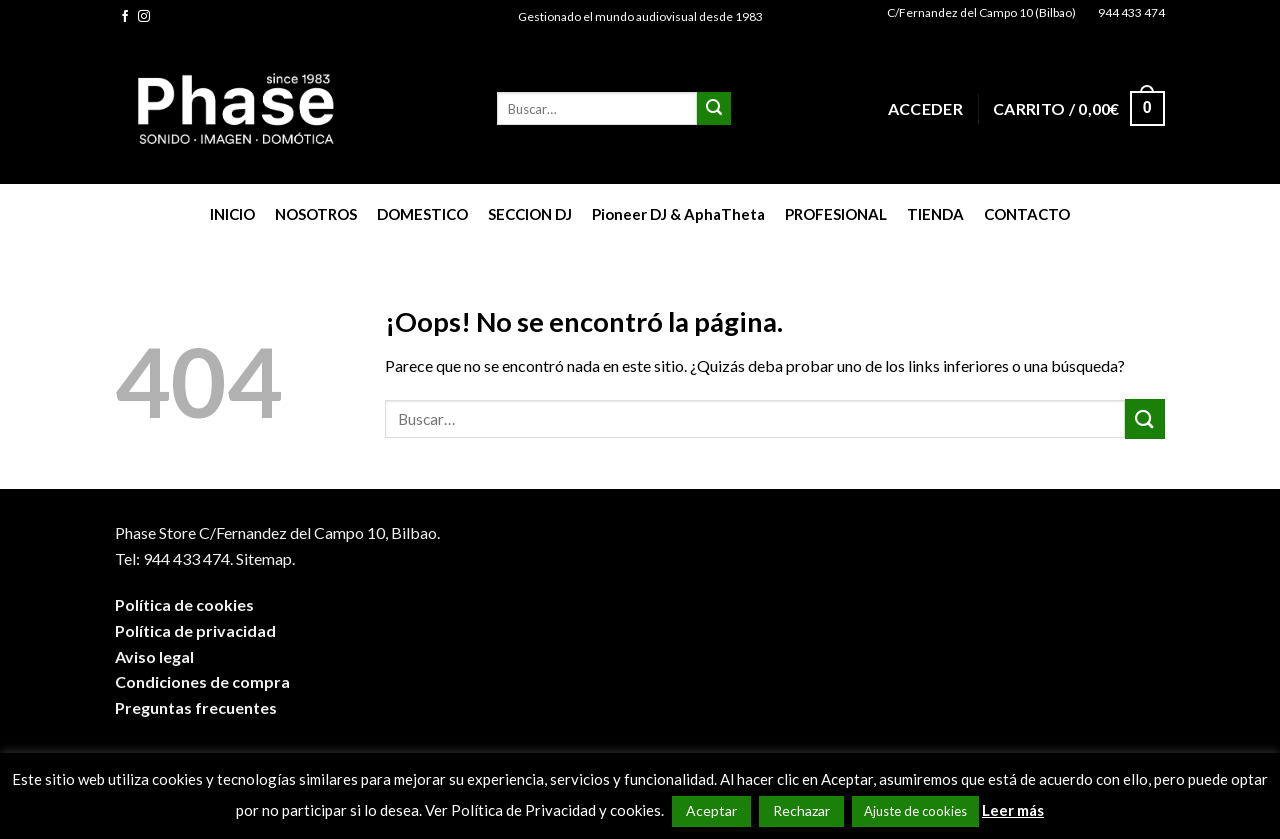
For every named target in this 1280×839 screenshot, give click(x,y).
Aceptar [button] (711, 810)
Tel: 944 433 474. (174, 558)
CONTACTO (1027, 214)
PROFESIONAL (836, 214)
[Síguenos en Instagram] (144, 17)
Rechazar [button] (801, 810)
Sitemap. (265, 558)
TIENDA (935, 214)
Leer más (1013, 810)
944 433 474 (1131, 12)
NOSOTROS (316, 214)
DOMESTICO (422, 214)
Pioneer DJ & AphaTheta (678, 214)
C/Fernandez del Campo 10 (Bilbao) (981, 12)
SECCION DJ (530, 214)
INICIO (232, 214)
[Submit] (714, 109)
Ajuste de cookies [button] (915, 811)
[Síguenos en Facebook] (125, 17)
